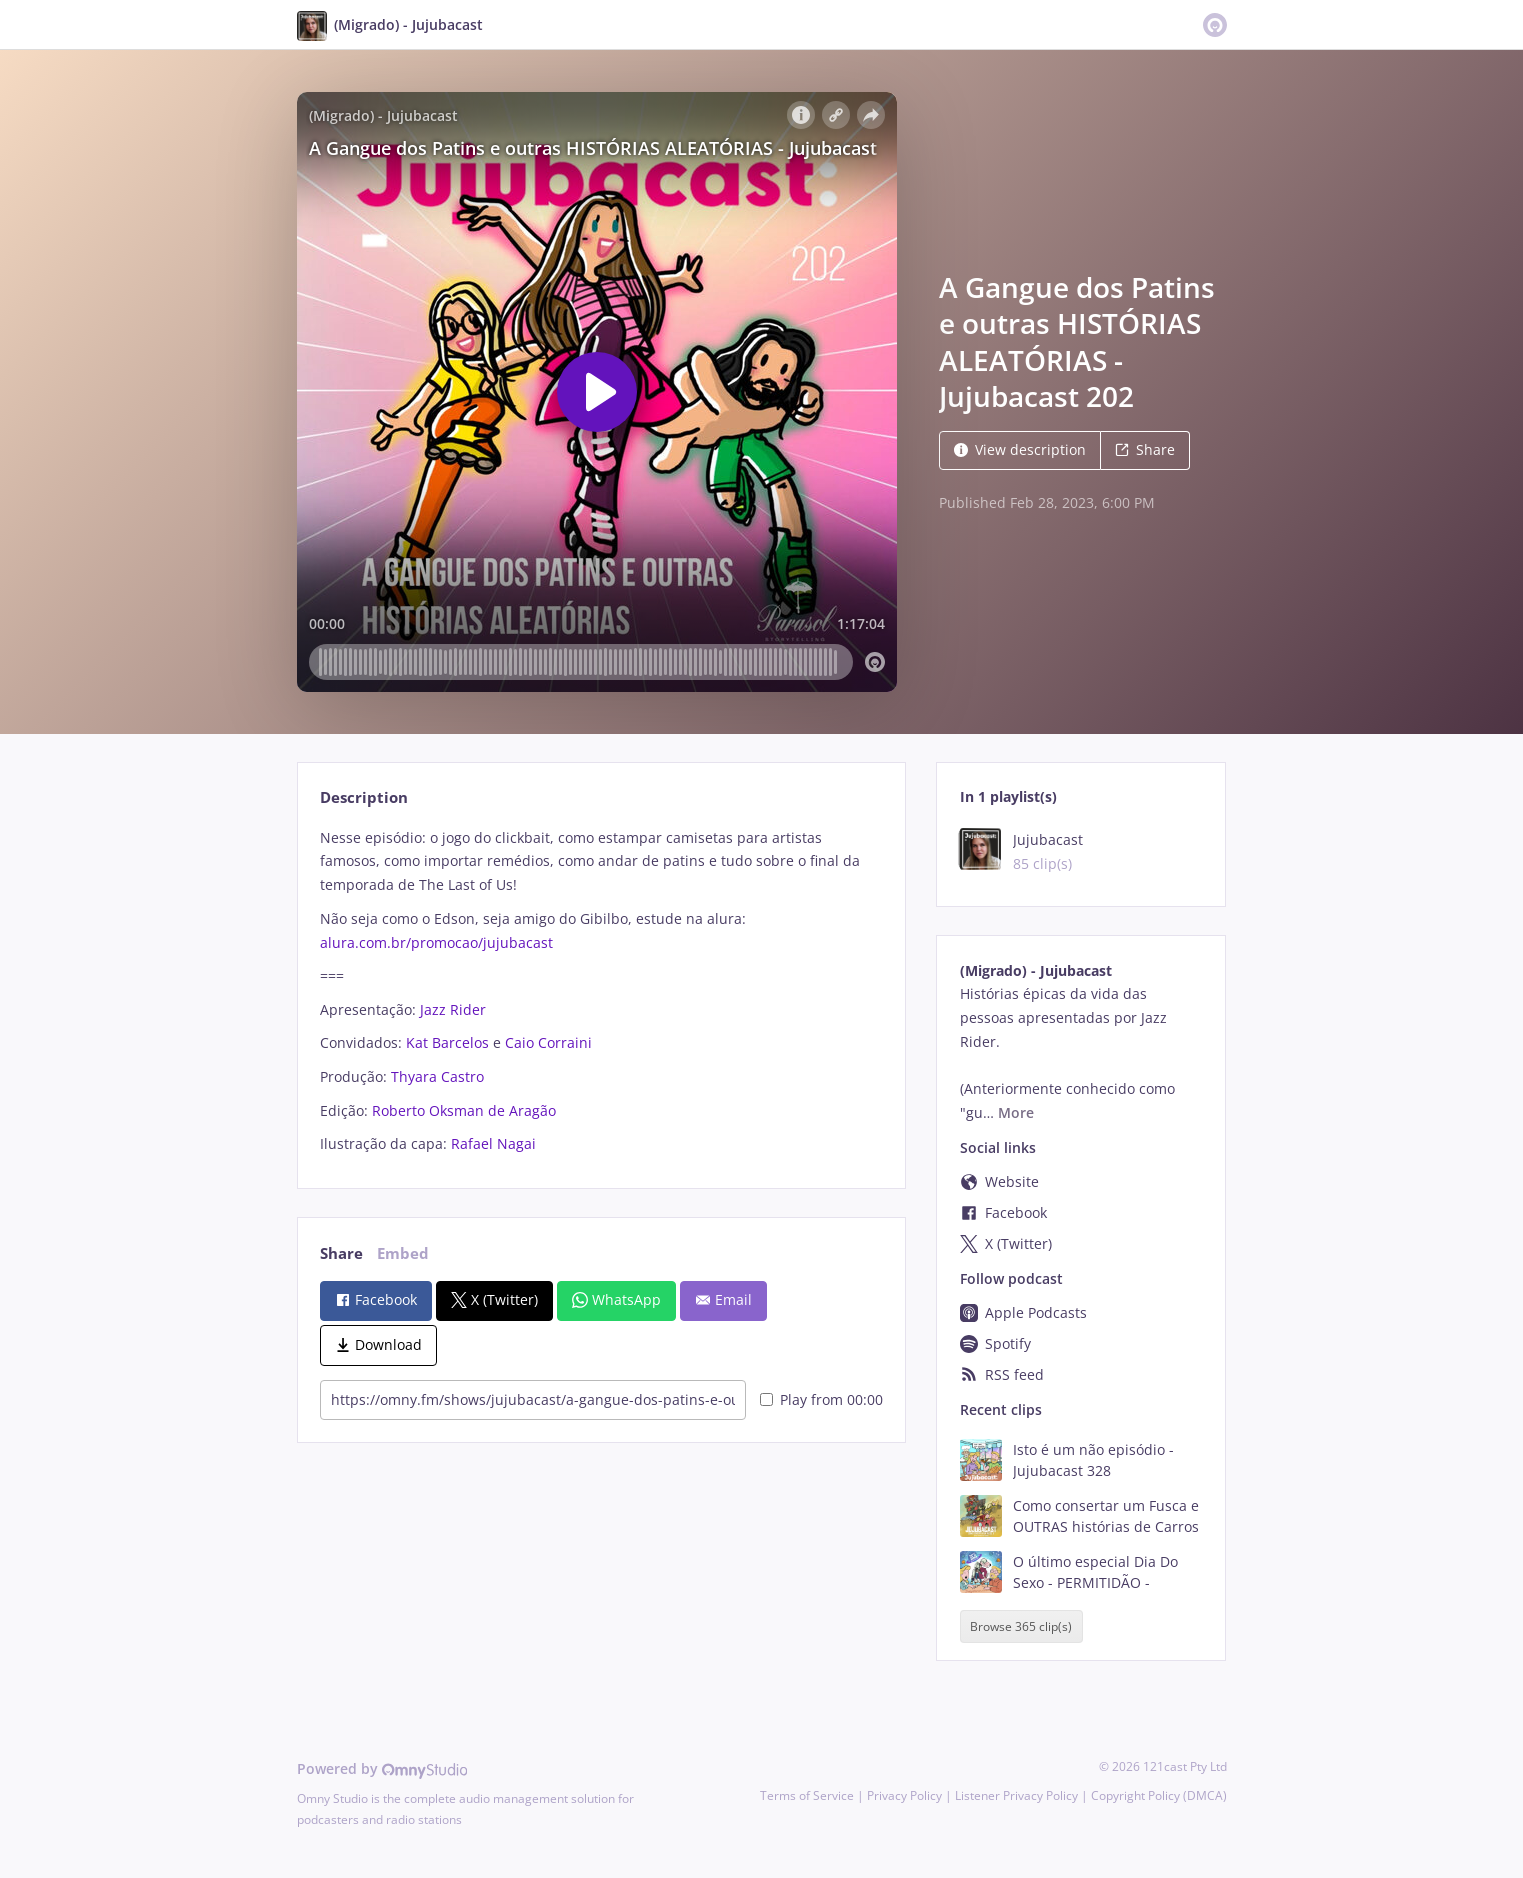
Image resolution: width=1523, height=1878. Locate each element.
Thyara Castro (437, 1076)
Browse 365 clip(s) (1021, 1626)
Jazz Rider (453, 1009)
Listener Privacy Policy (1016, 1795)
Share (1145, 449)
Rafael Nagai (493, 1143)
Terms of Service (807, 1795)
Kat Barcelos (447, 1042)
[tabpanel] (601, 991)
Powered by (382, 1768)
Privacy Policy (904, 1795)
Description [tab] (364, 797)
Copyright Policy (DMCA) (1159, 1795)
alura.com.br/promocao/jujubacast (436, 942)
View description (1020, 449)
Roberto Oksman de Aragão (464, 1110)
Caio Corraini (548, 1042)
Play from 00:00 (821, 1399)
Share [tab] (341, 1253)
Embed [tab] (403, 1253)
